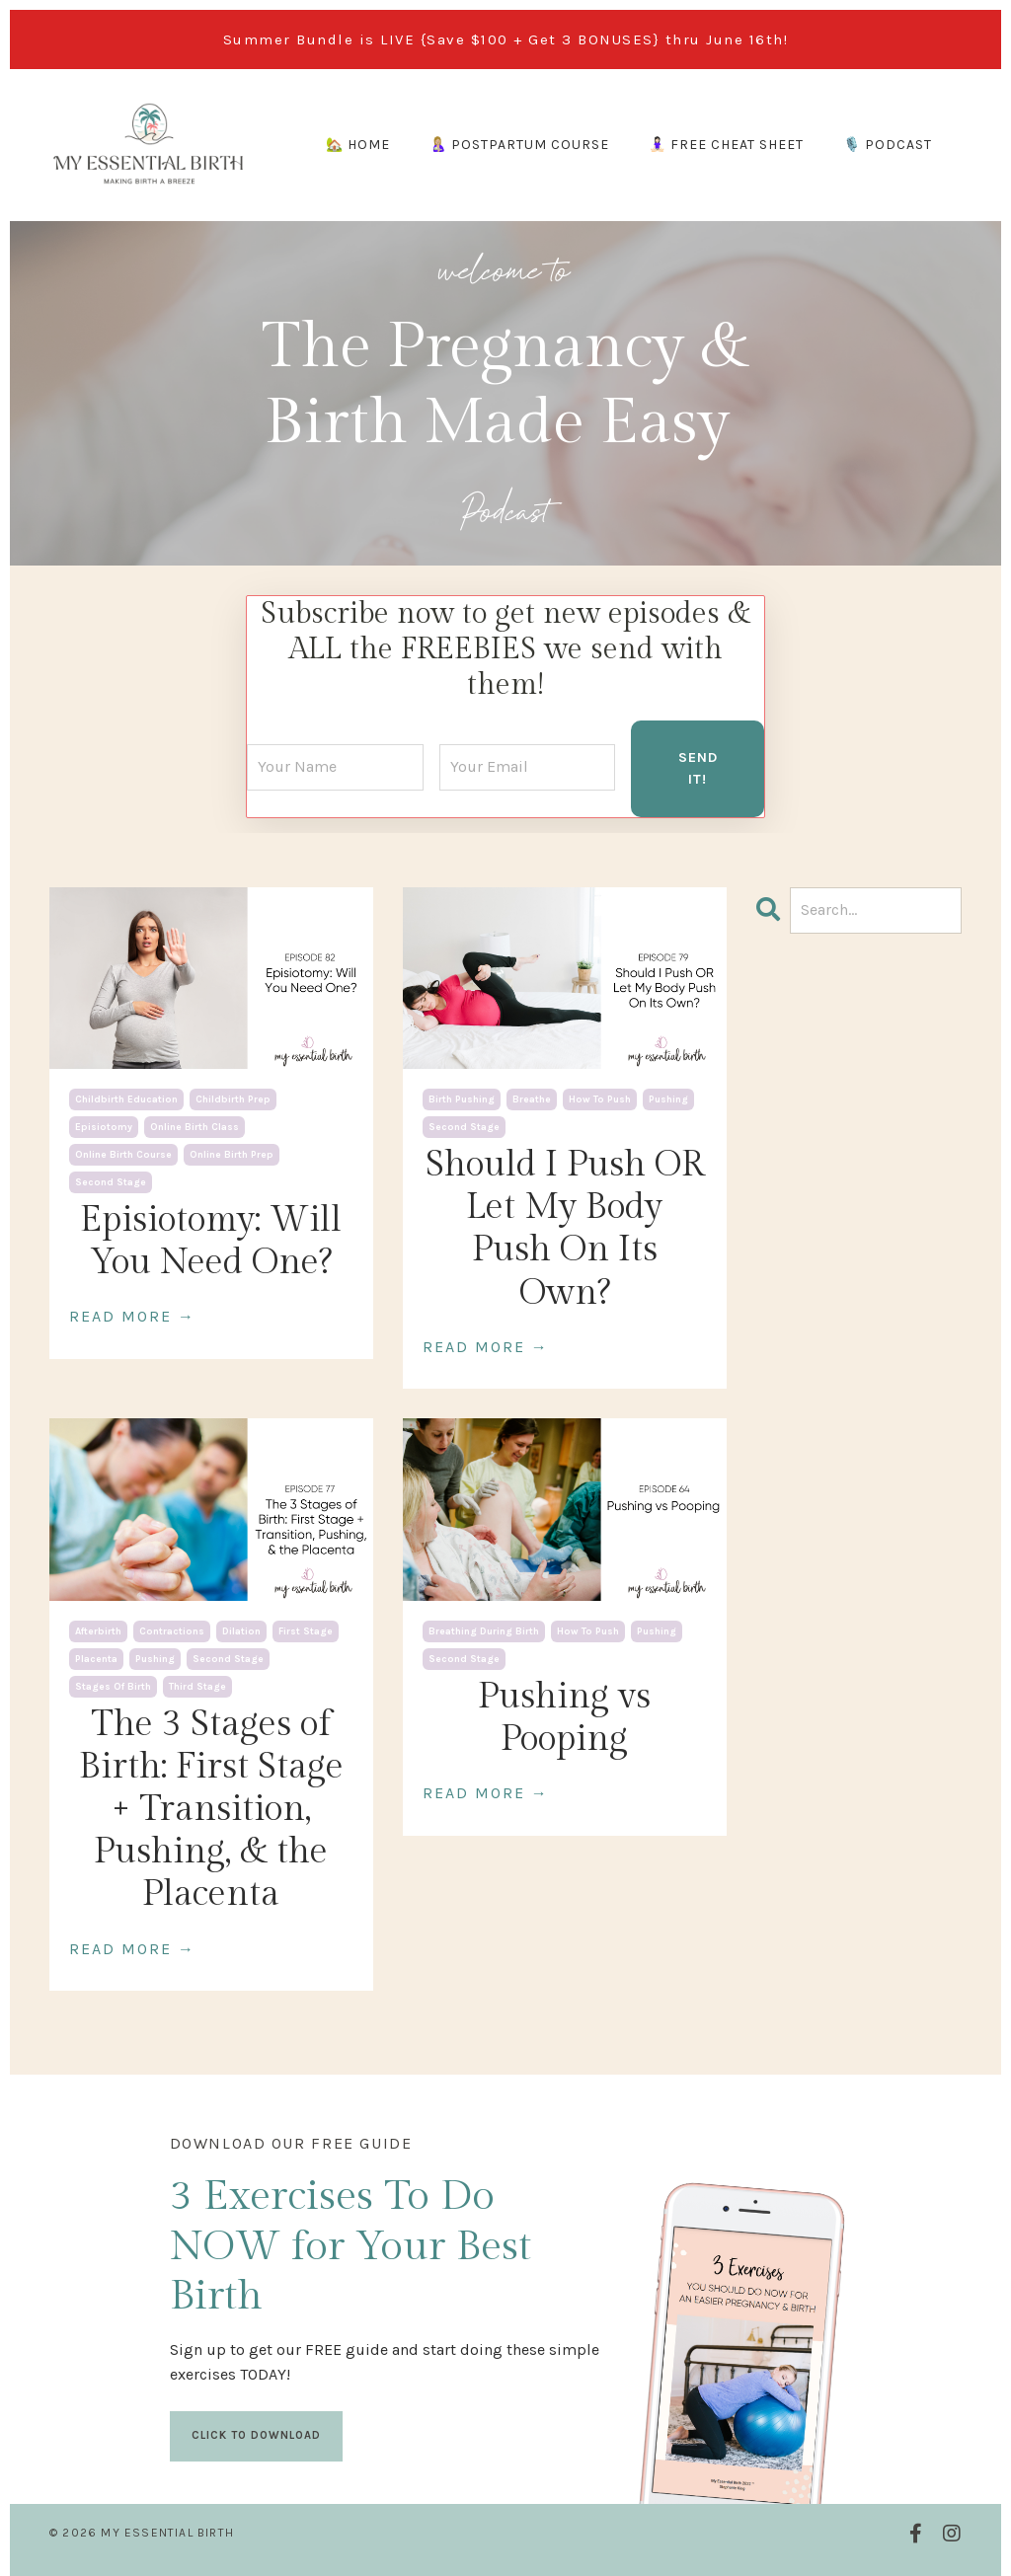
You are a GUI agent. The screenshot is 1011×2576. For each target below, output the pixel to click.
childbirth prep (233, 1096)
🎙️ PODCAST (887, 144)
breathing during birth (483, 1627)
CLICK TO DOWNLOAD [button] (258, 2432)
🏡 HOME (358, 144)
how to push (600, 1096)
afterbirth (98, 1627)
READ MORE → (132, 1313)
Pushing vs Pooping (564, 1714)
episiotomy (103, 1124)
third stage (197, 1683)
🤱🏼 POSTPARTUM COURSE (519, 144)
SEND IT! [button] (698, 765)
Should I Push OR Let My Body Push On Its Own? (565, 1226)
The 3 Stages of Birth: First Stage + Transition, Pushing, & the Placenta (211, 1806)
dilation (241, 1627)
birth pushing (461, 1096)
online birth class (194, 1124)
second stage (110, 1179)
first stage (305, 1627)
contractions (171, 1627)
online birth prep (231, 1152)
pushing (668, 1096)
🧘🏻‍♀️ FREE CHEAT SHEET (726, 144)
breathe (531, 1096)
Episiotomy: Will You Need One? (211, 1238)
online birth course (123, 1152)
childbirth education (126, 1096)
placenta (96, 1655)
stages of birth (113, 1683)
